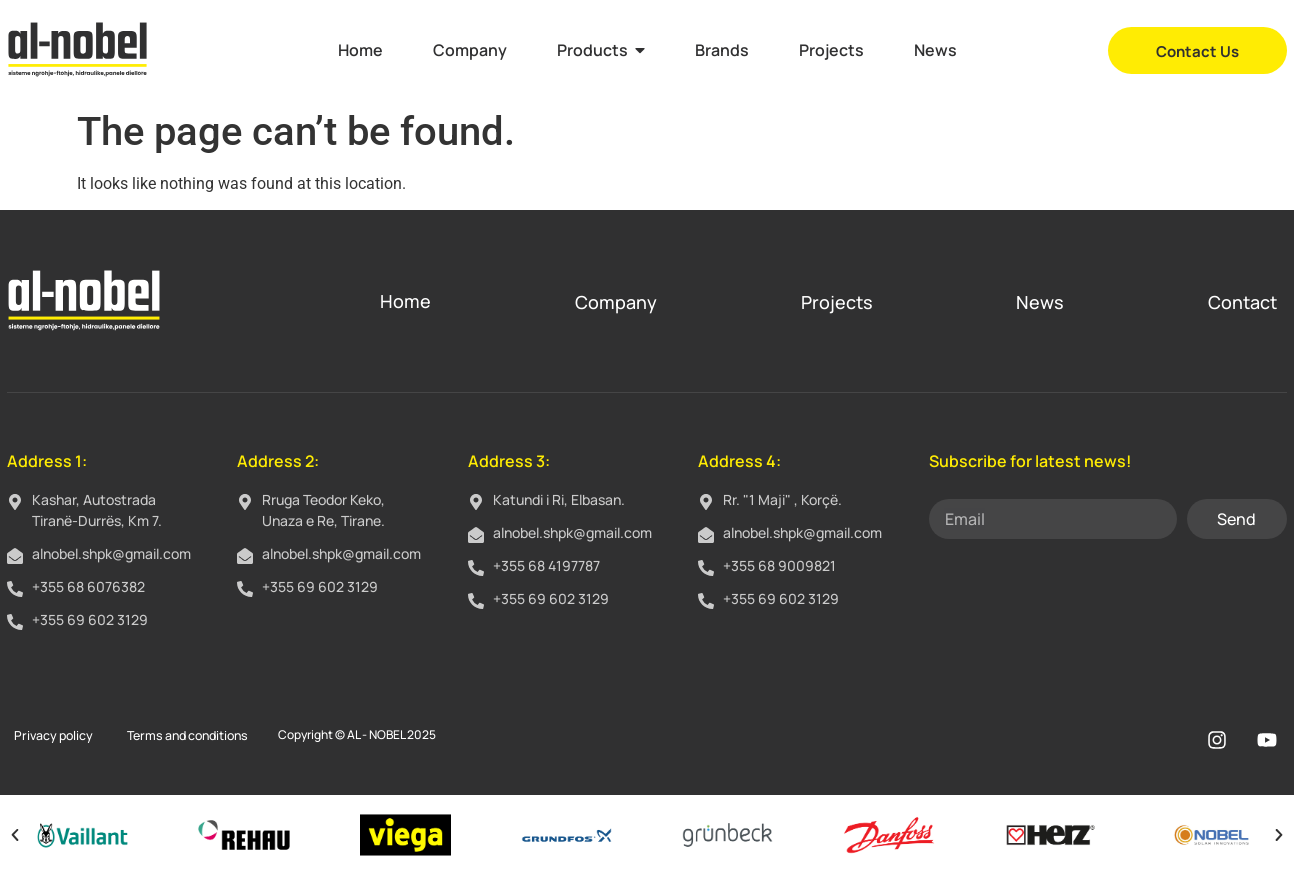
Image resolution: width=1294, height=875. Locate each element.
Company (616, 302)
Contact (1242, 302)
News (1040, 302)
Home (405, 301)
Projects (837, 302)
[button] (15, 835)
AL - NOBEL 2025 (383, 734)
